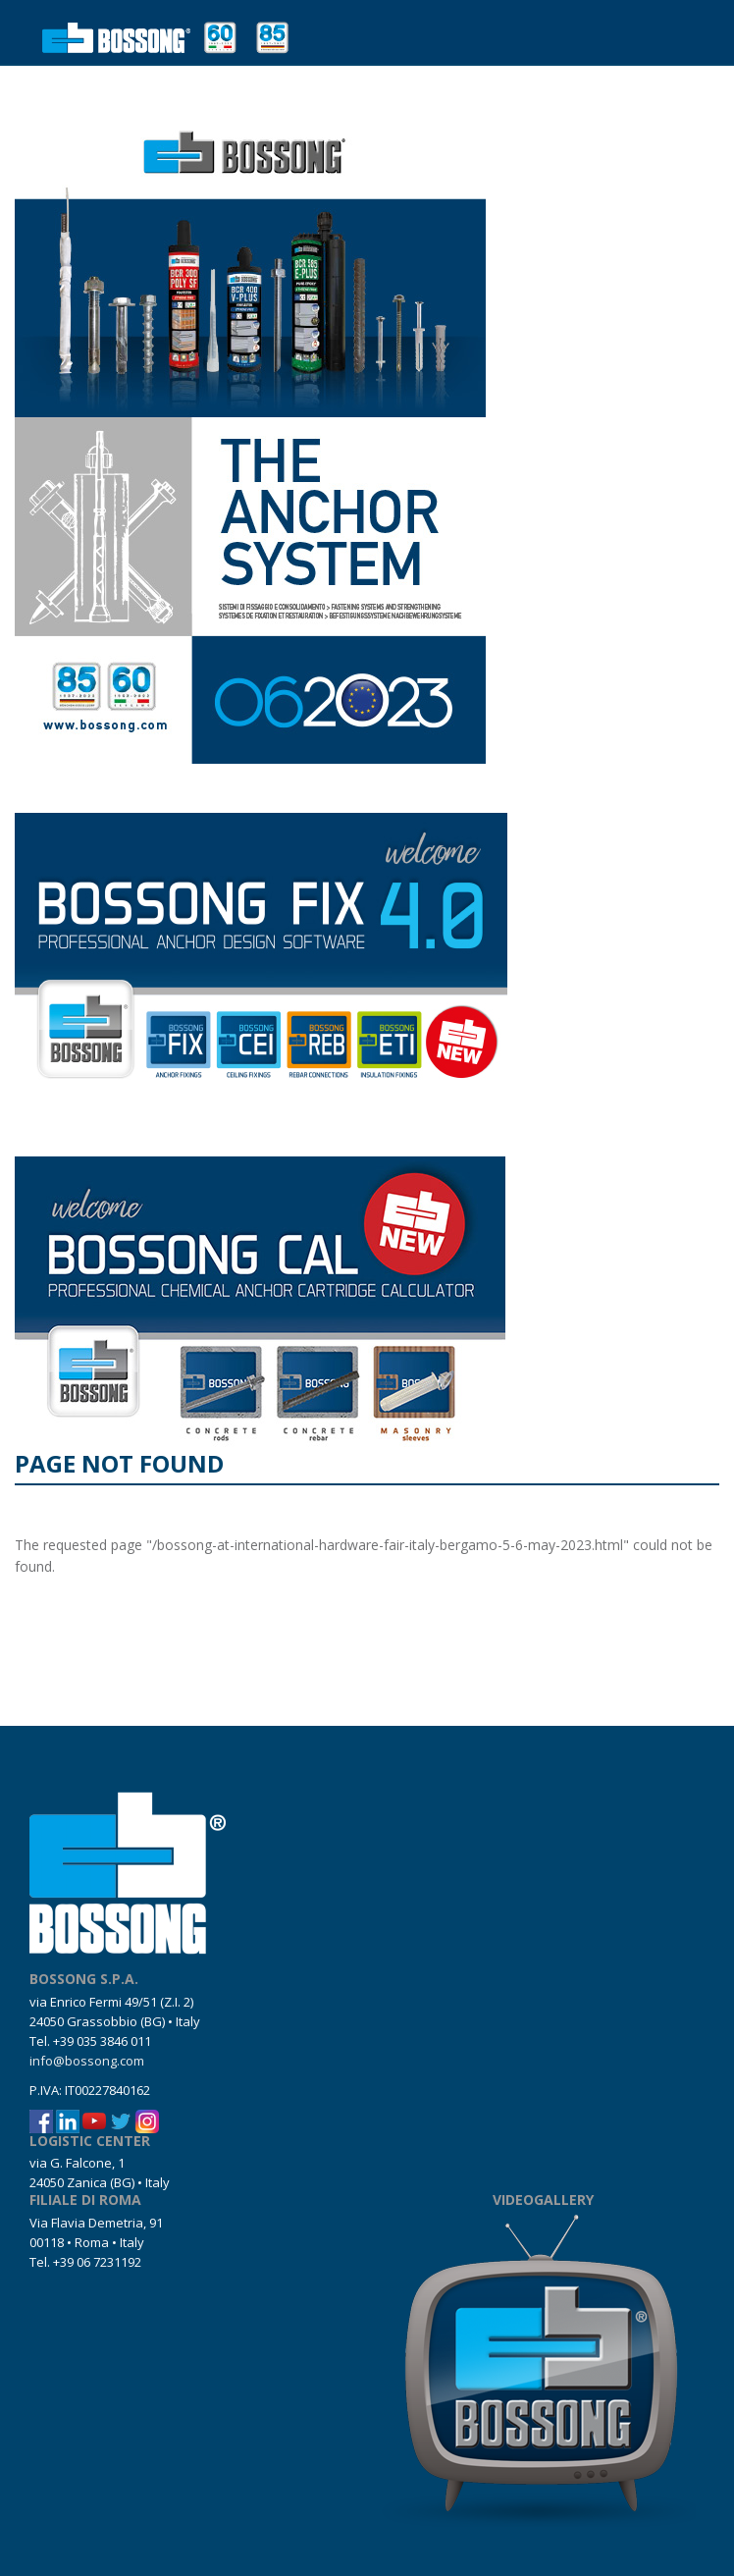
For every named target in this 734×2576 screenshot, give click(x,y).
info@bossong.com (86, 2060)
